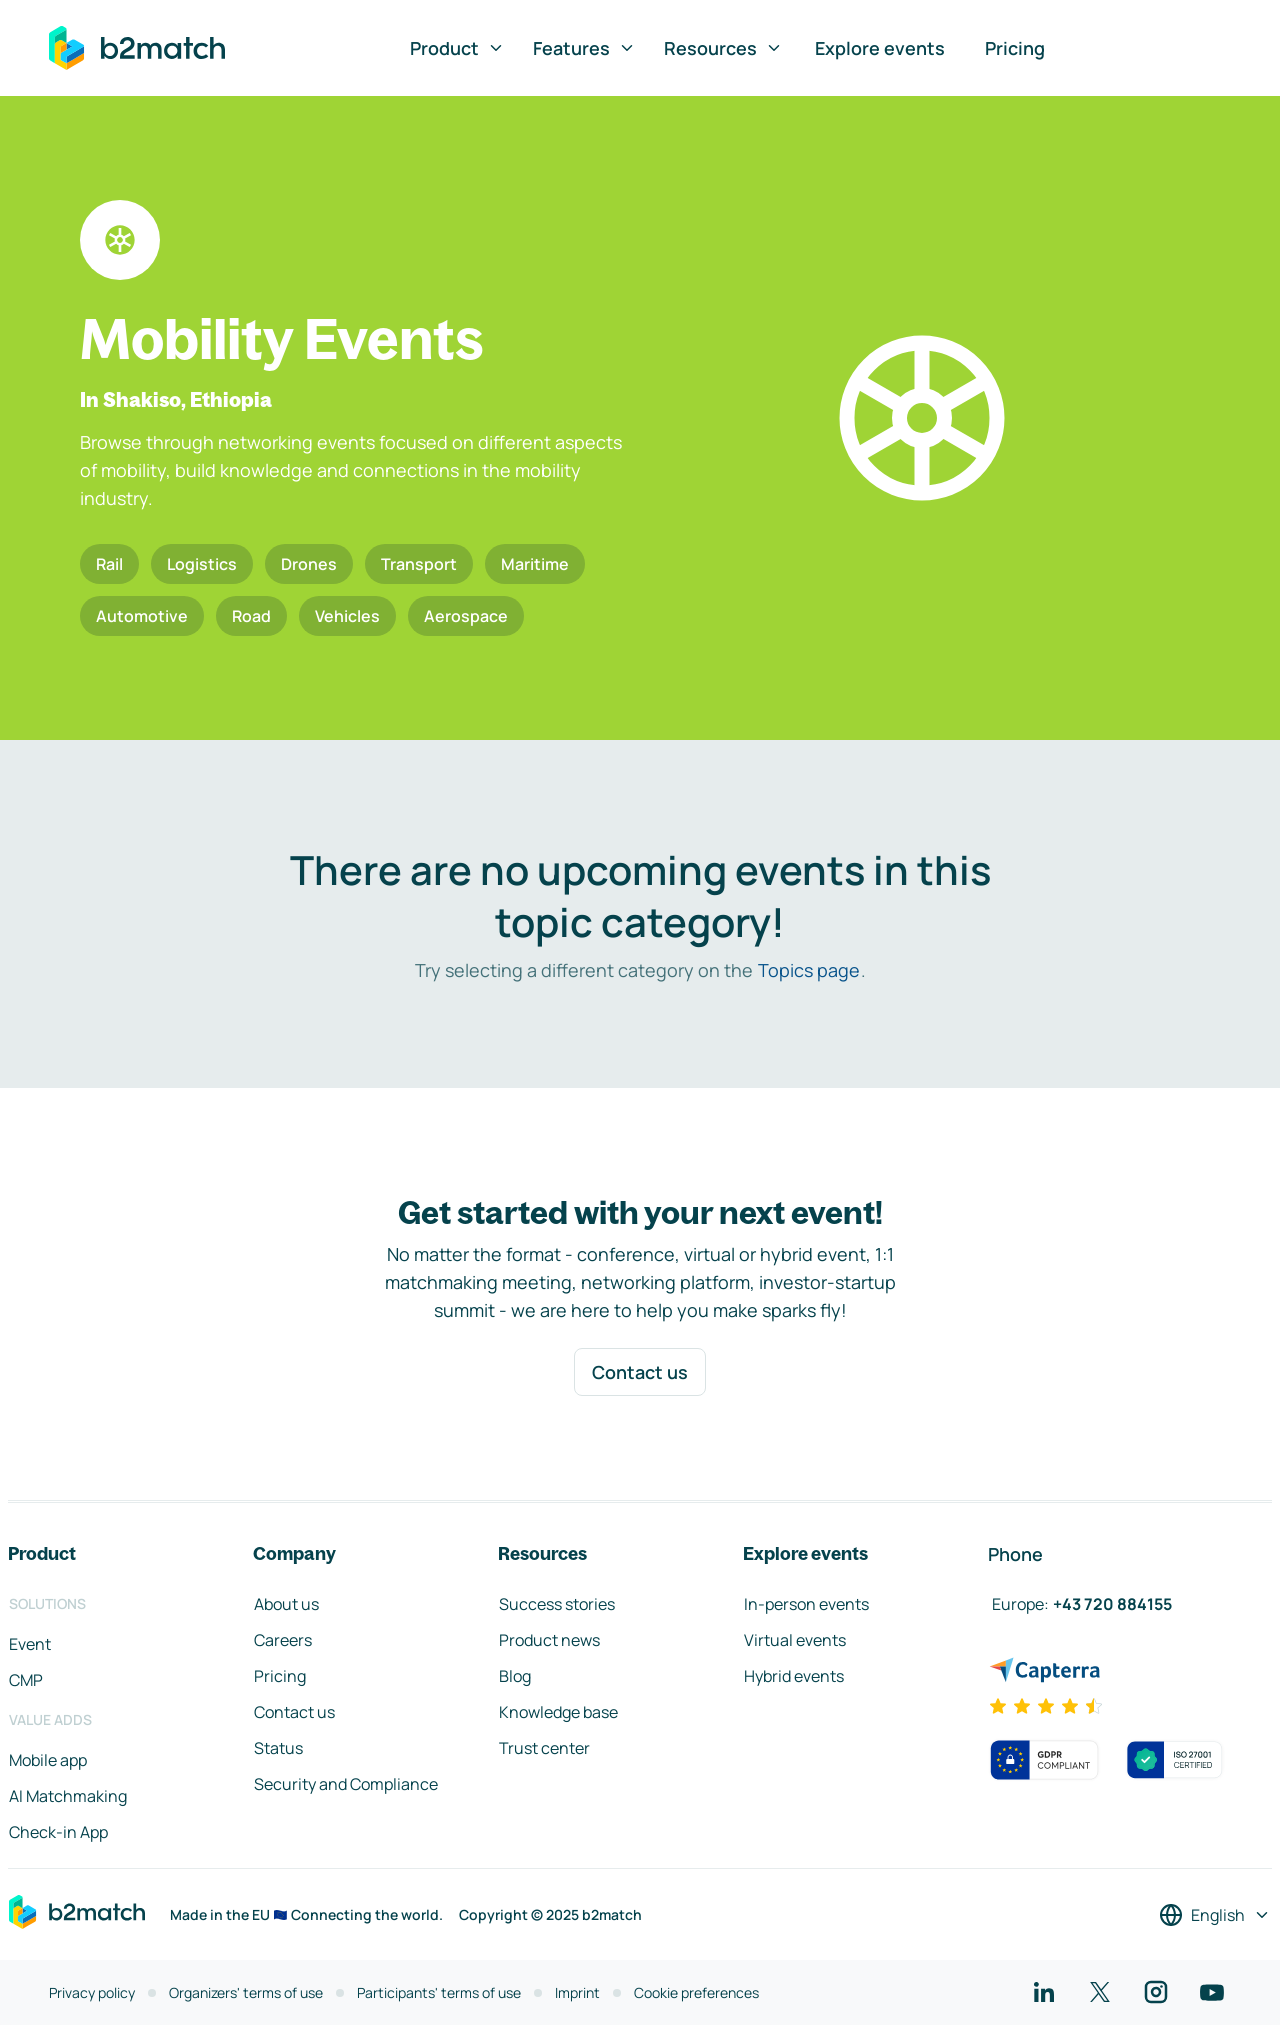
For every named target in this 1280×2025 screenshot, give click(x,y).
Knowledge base (558, 1712)
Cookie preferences (696, 1992)
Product (457, 48)
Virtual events (795, 1640)
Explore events (880, 48)
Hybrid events (794, 1676)
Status (278, 1748)
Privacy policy (92, 1992)
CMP (26, 1680)
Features (584, 48)
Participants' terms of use (439, 1992)
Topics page (809, 970)
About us (286, 1604)
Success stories (557, 1604)
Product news (549, 1640)
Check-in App (58, 1832)
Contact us (640, 1372)
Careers (283, 1640)
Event (30, 1644)
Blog (515, 1676)
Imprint (577, 1992)
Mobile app (48, 1760)
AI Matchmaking (68, 1796)
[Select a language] (1215, 1915)
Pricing (1015, 48)
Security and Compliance (346, 1784)
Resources (723, 48)
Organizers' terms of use (246, 1992)
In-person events (806, 1604)
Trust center (544, 1748)
